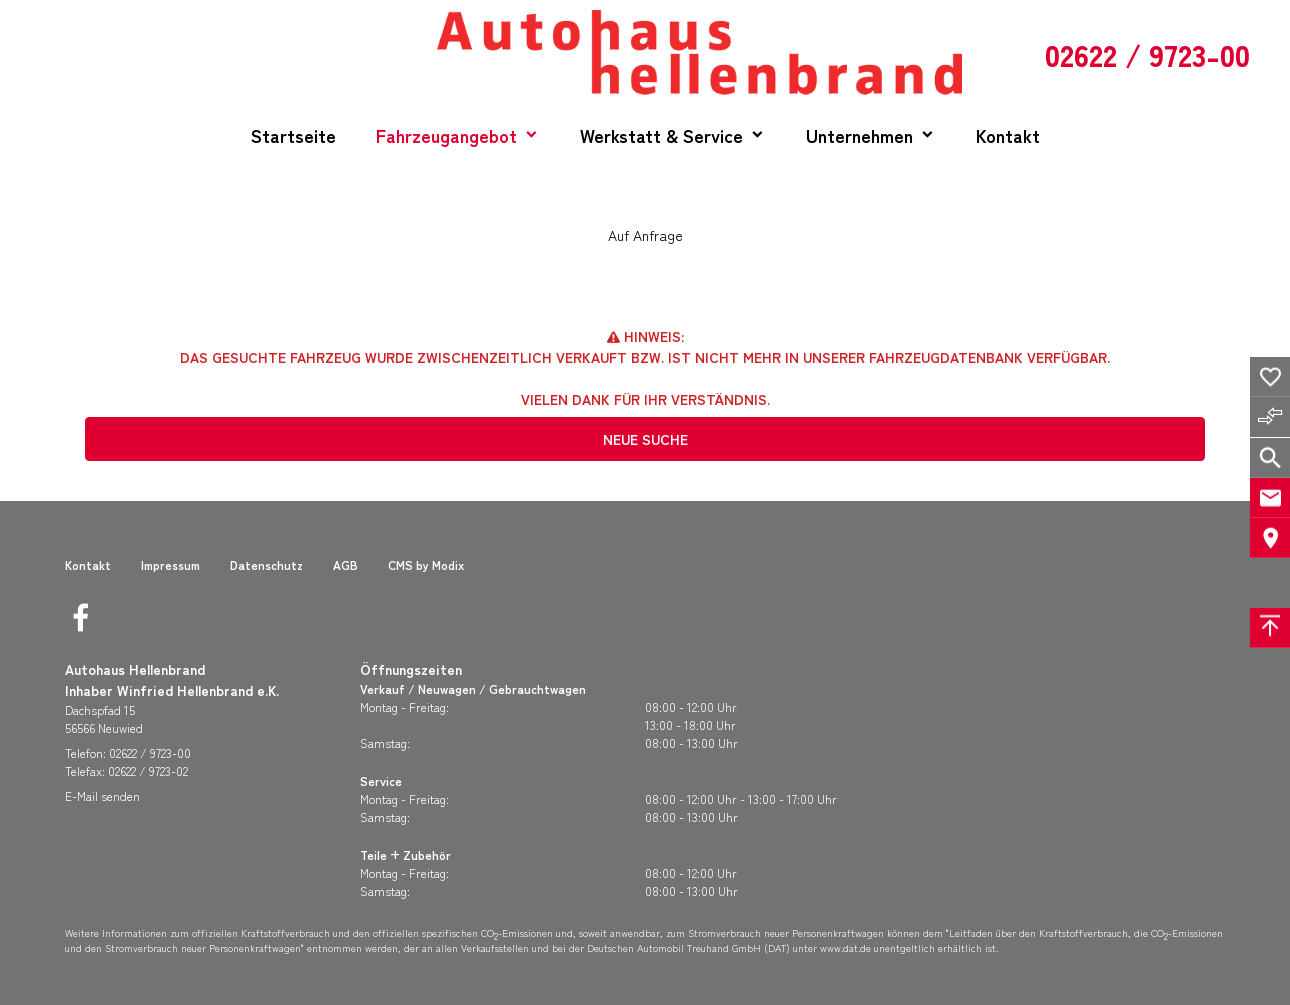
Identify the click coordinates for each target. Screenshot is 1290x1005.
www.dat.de (845, 947)
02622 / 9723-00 (150, 752)
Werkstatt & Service (661, 135)
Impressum (170, 564)
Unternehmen (859, 135)
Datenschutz (266, 564)
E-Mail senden (102, 795)
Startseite (293, 135)
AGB (345, 564)
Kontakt (1008, 135)
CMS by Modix (426, 564)
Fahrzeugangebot (446, 135)
